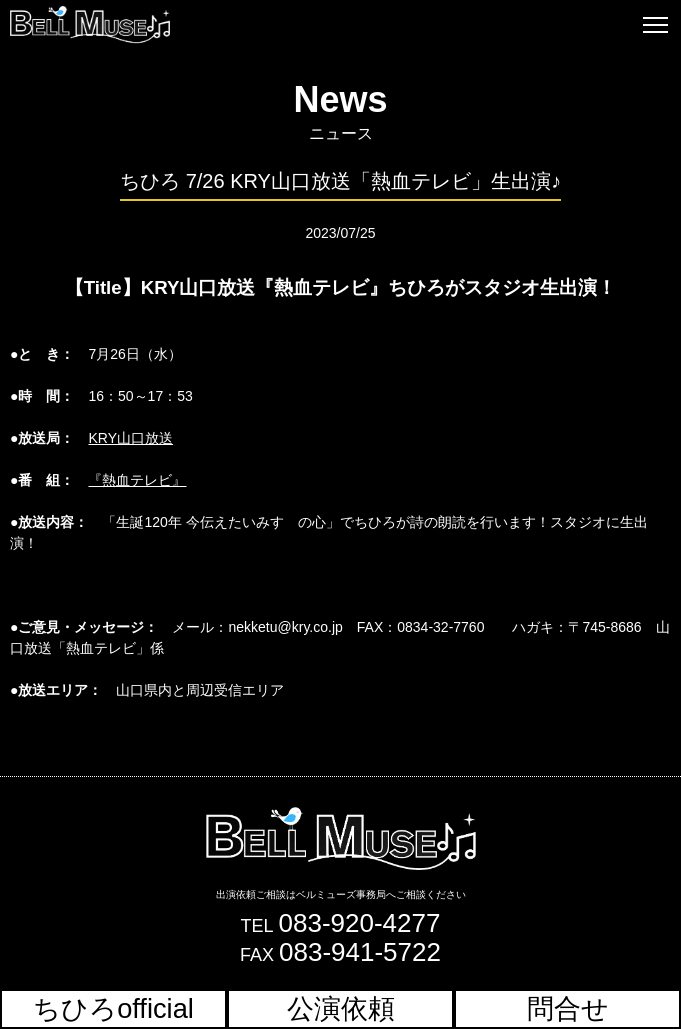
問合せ (568, 1008)
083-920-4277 (360, 923)
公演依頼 (341, 1008)
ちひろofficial (113, 1008)
